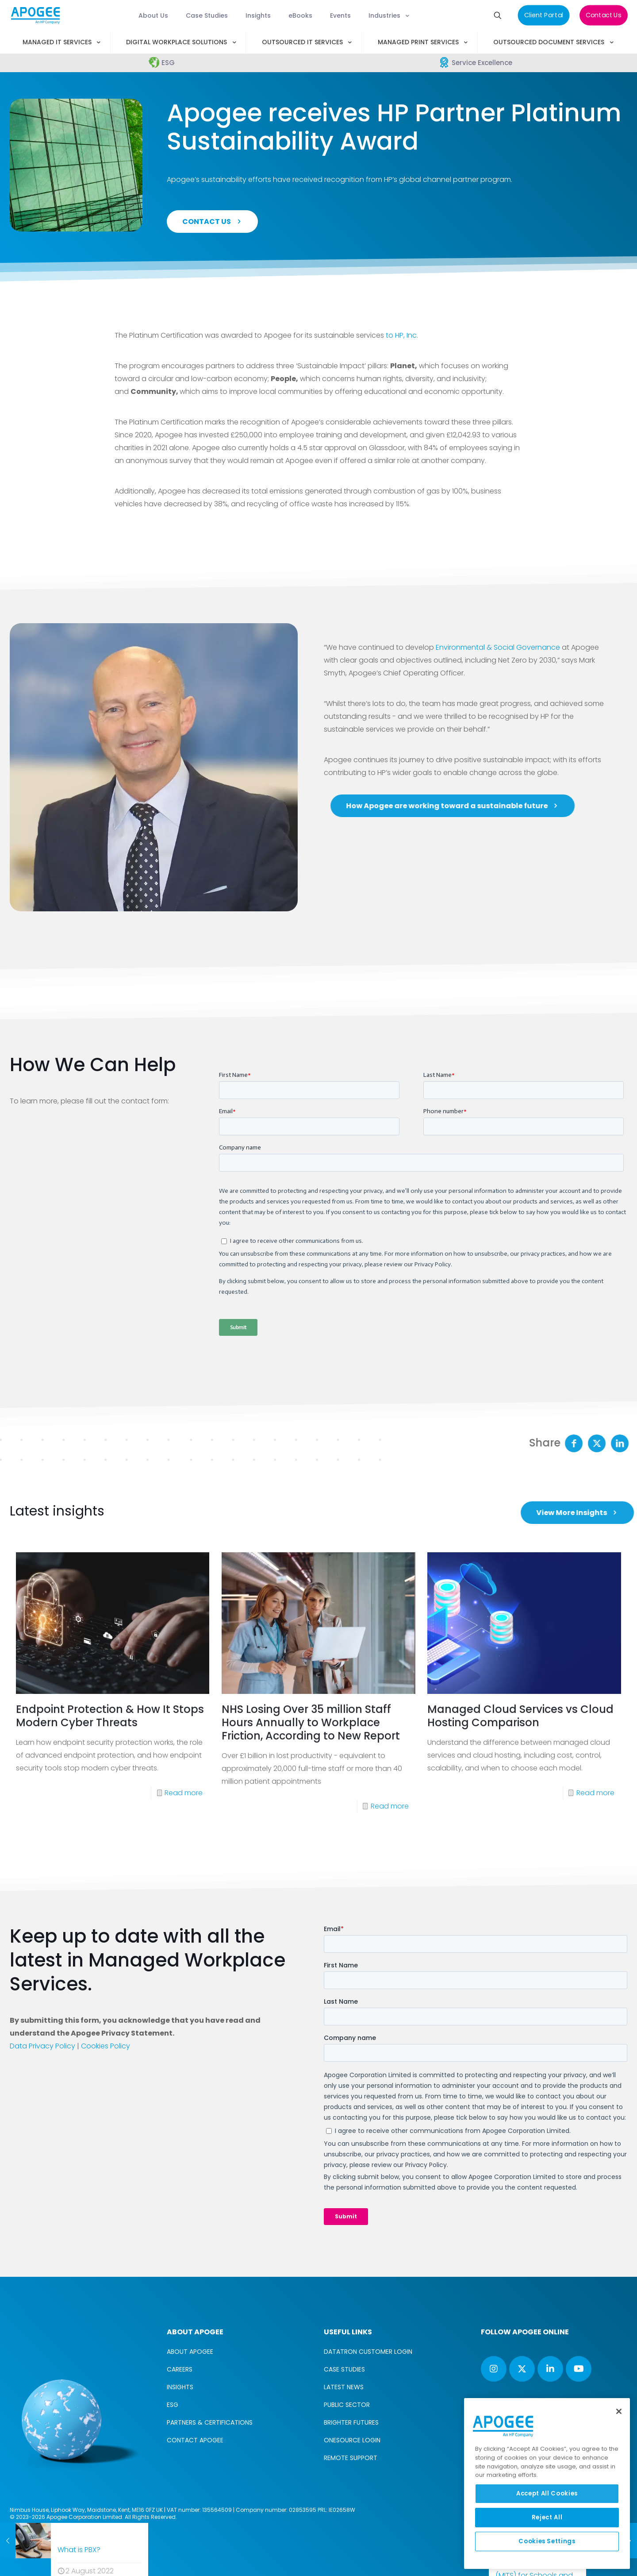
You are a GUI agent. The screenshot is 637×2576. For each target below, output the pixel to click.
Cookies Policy (105, 2046)
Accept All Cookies (547, 2493)
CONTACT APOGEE (195, 2440)
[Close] (619, 2411)
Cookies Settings (547, 2541)
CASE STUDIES (344, 2369)
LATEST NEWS (344, 2387)
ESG (172, 2404)
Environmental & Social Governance (498, 647)
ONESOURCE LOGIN (352, 2440)
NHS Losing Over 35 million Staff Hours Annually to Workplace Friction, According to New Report (311, 1799)
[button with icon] (494, 2369)
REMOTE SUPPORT (350, 2457)
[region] (547, 2483)
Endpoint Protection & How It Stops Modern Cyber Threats (110, 1793)
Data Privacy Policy (42, 2046)
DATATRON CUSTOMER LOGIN (368, 2351)
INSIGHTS (180, 2387)
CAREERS (179, 2369)
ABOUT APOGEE (190, 2351)
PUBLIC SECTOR (347, 2404)
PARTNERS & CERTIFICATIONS (210, 2422)
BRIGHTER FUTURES (351, 2422)
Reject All (547, 2517)
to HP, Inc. (402, 335)
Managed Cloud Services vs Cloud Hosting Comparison (520, 1793)
